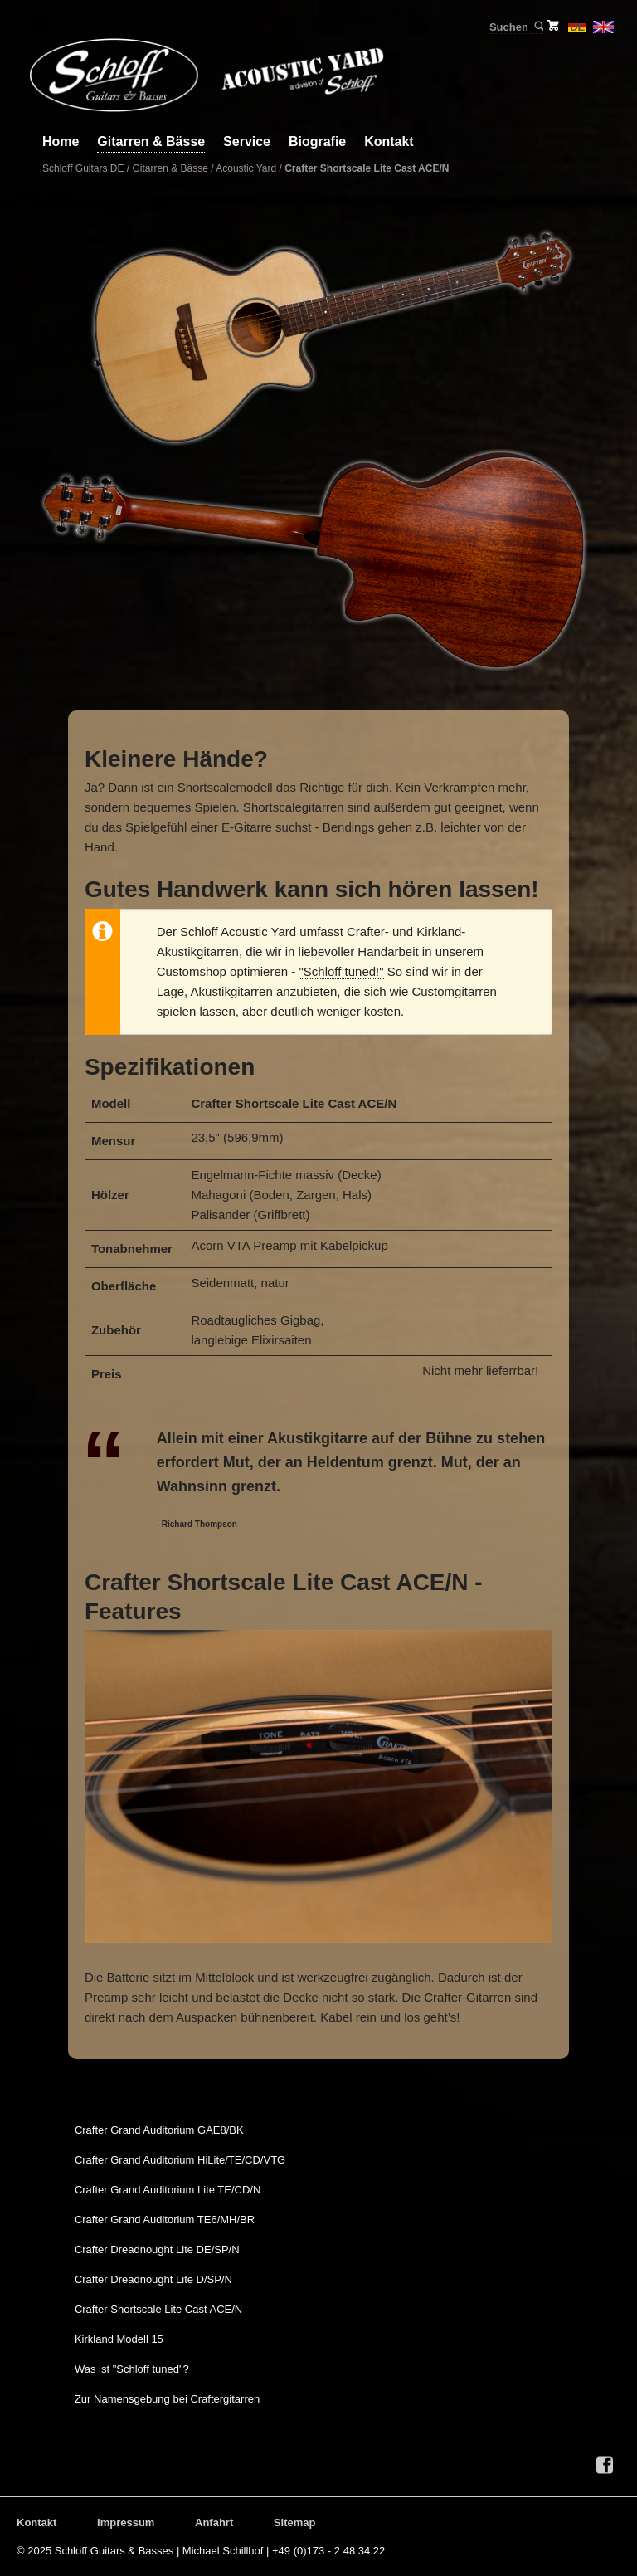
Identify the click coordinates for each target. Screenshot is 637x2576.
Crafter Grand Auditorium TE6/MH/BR (165, 2219)
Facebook (605, 2465)
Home (60, 141)
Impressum (125, 2522)
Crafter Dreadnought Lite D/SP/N (153, 2279)
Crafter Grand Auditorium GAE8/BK (159, 2130)
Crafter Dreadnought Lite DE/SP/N (157, 2249)
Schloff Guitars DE (83, 168)
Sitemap (295, 2522)
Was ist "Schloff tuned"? (132, 2369)
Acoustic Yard (246, 168)
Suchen (537, 26)
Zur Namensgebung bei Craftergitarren (167, 2399)
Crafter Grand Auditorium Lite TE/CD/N (167, 2189)
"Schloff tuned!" (341, 971)
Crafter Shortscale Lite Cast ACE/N (158, 2309)
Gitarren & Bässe (151, 141)
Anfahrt (214, 2522)
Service (246, 141)
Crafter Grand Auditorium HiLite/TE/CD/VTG (180, 2160)
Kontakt (389, 141)
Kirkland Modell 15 (119, 2339)
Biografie (317, 141)
